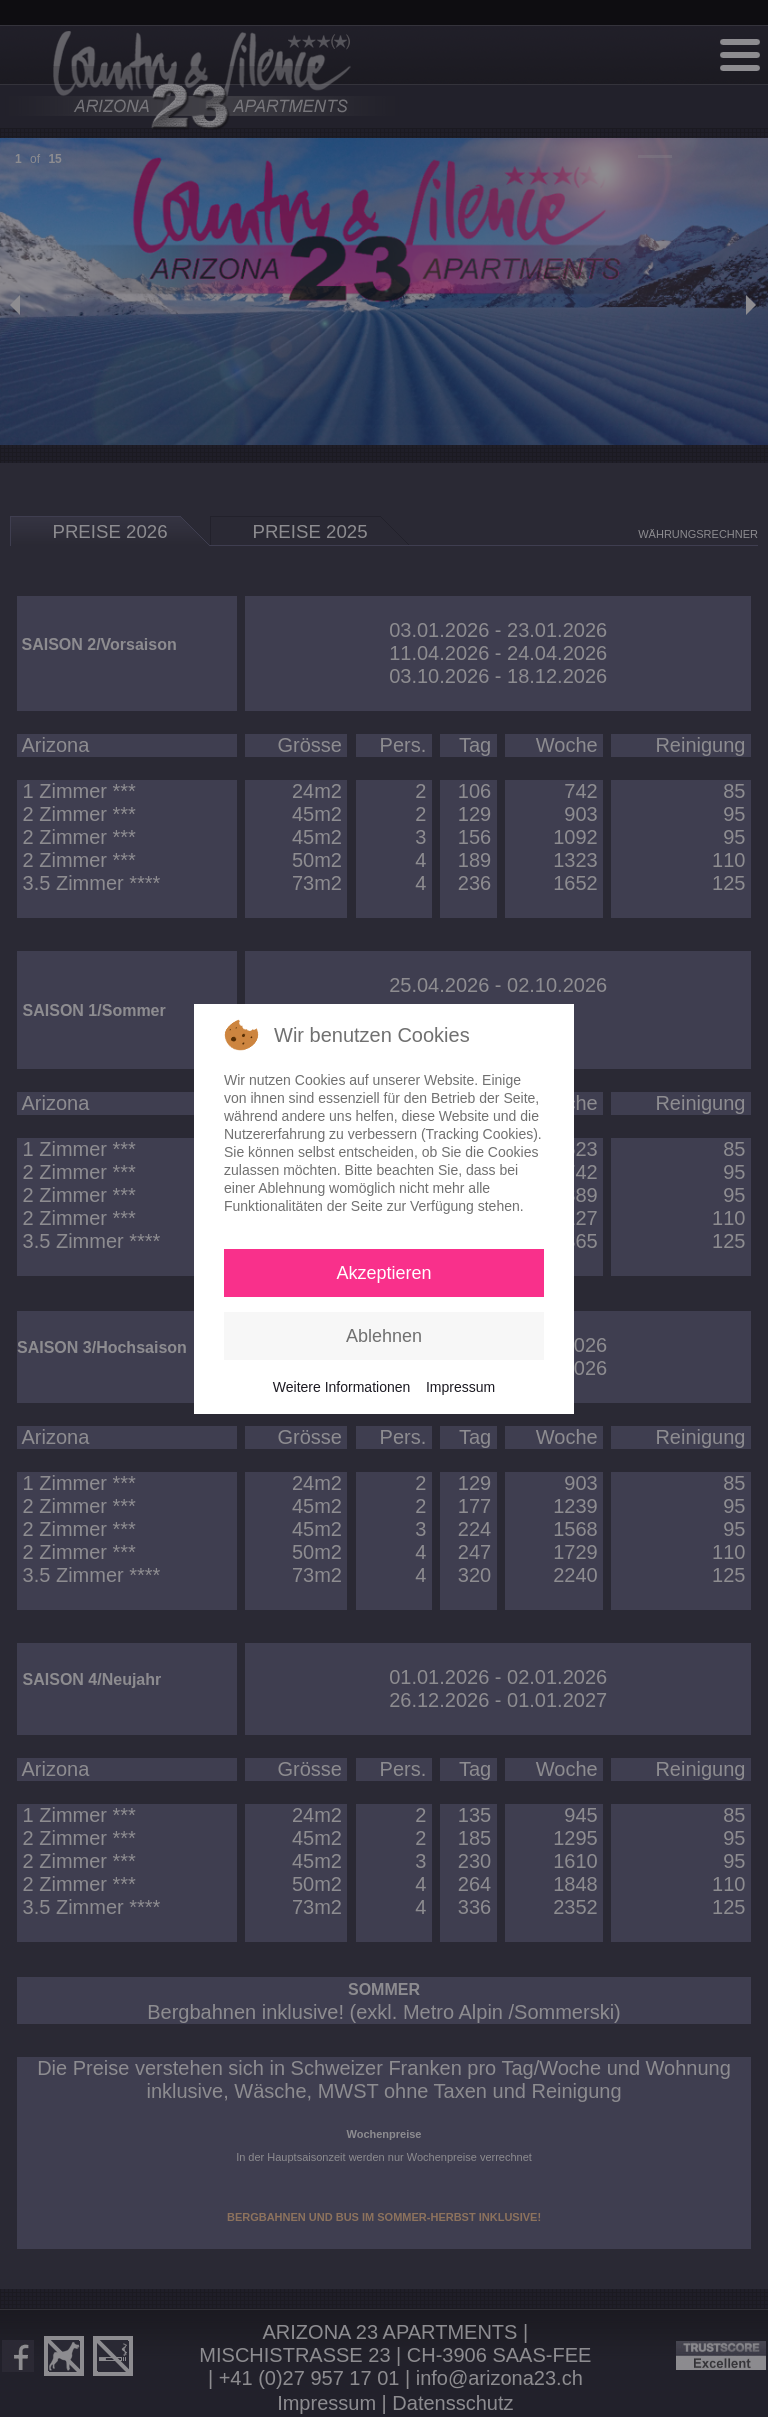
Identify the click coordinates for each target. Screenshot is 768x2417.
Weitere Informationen (341, 1387)
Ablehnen (384, 1336)
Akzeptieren (383, 1273)
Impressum (460, 1387)
